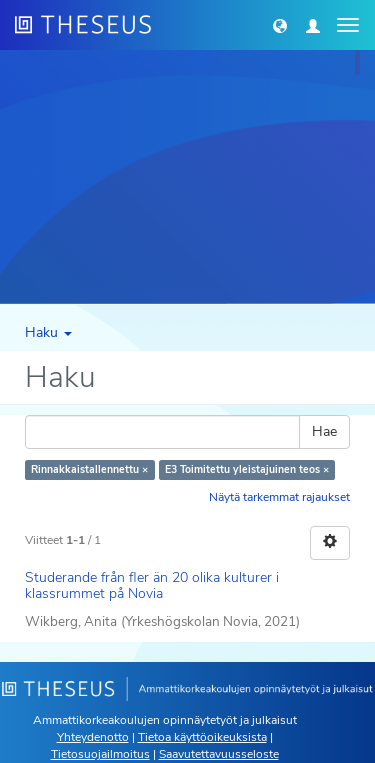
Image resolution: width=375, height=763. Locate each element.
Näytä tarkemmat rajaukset (279, 497)
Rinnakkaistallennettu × (89, 469)
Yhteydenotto (93, 737)
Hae (324, 431)
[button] (280, 25)
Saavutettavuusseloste (219, 754)
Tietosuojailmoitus (100, 754)
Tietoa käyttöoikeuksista (202, 737)
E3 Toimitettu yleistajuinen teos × (247, 469)
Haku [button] (48, 332)
